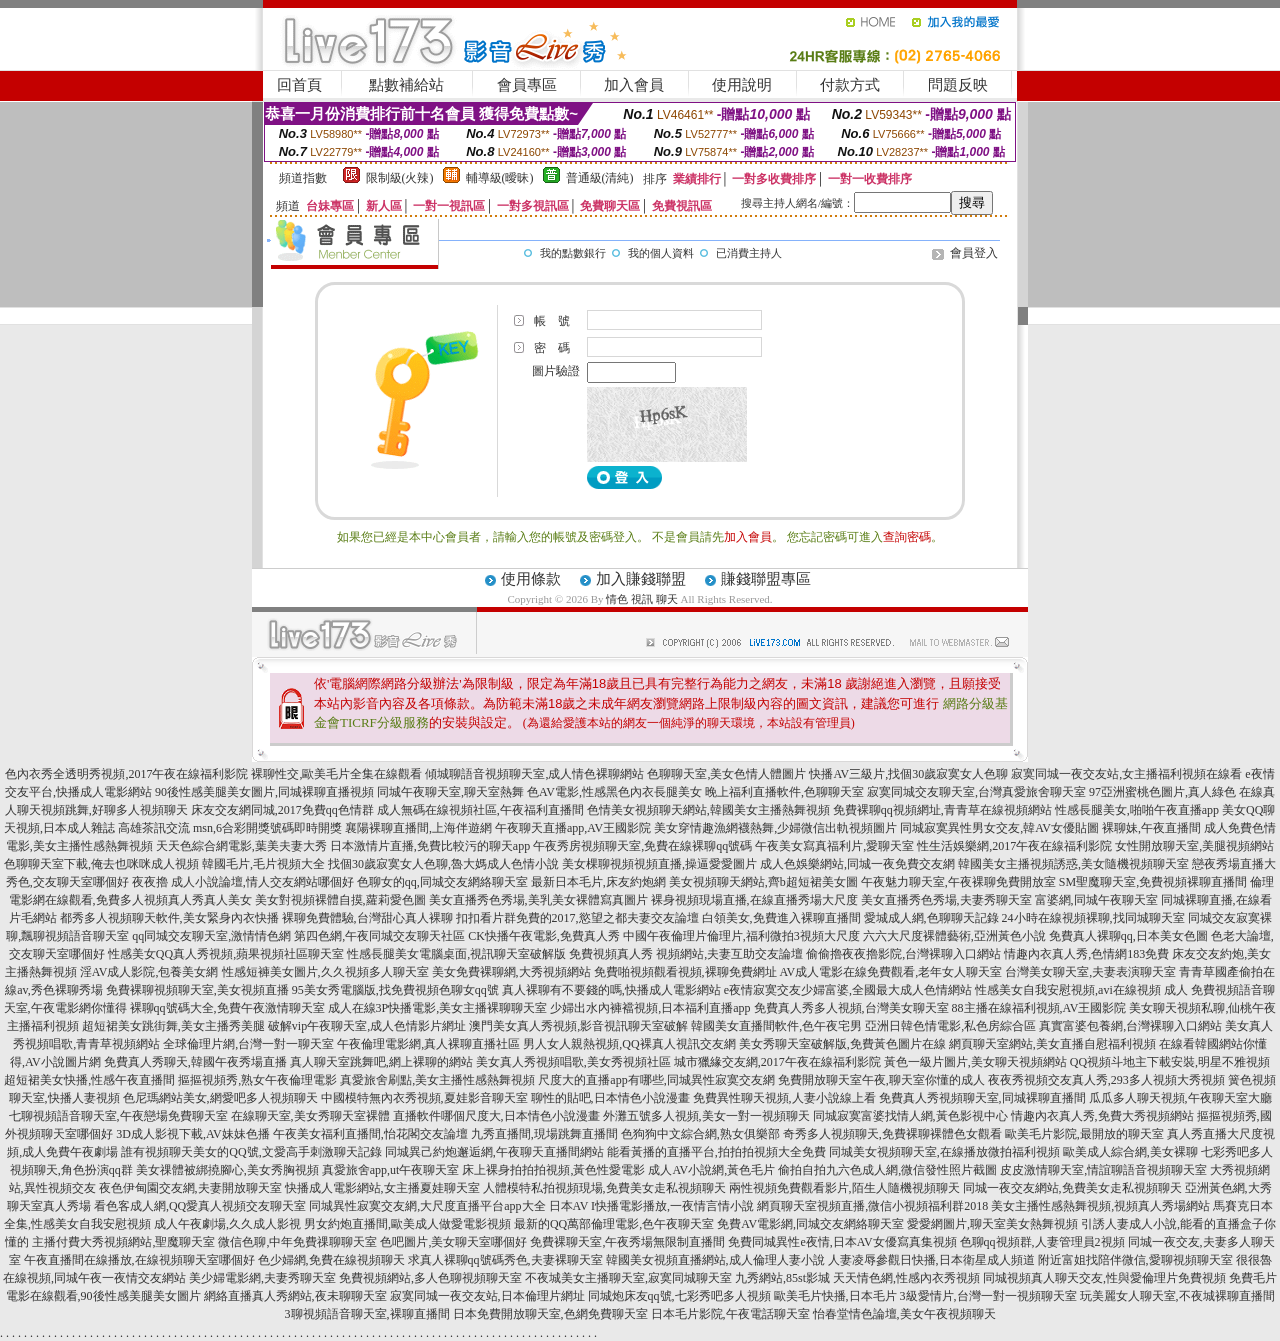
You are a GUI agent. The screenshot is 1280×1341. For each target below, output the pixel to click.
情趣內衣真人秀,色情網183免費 (1086, 954)
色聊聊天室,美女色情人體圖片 (726, 774)
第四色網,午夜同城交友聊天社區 (379, 936)
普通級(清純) (600, 178)
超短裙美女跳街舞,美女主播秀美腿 (173, 1026)
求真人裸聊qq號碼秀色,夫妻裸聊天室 (505, 1260)
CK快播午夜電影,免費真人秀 (544, 936)
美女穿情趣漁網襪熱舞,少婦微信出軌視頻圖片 (775, 828)
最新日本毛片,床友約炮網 (598, 882)
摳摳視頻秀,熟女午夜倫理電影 (257, 1080)
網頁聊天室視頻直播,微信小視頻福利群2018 (872, 1206)
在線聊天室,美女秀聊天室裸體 (310, 1116)
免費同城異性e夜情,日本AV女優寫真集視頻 (842, 1242)
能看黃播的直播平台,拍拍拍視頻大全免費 (716, 1152)
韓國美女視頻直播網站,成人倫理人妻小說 (715, 1260)
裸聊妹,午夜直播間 (1151, 828)
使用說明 (742, 85)
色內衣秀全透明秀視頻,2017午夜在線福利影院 (126, 774)
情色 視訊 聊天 (642, 599)
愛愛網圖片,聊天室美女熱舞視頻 (992, 1224)
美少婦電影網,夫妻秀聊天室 (262, 1278)
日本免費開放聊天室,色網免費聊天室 (550, 1314)
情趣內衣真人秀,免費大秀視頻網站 (1102, 1116)
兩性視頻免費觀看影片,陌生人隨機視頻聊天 (844, 1188)
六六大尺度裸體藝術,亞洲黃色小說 (954, 936)
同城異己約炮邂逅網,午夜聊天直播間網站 (494, 1152)
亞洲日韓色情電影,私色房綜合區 (950, 1026)
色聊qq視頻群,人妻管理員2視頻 (1042, 1242)
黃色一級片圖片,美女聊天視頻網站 (975, 1062)
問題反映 (958, 85)
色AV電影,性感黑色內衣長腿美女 (614, 792)
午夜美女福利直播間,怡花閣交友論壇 (370, 1134)
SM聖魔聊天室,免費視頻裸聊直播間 (1153, 882)
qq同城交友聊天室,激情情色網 (211, 936)
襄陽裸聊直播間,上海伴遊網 (418, 828)
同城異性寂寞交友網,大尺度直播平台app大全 (427, 1206)
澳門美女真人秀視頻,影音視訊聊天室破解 (578, 1026)
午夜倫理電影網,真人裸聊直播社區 (428, 1044)
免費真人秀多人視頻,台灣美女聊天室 (851, 1008)
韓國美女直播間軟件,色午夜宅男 (776, 1026)
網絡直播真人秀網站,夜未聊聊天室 (295, 1296)
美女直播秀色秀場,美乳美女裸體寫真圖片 (538, 900)
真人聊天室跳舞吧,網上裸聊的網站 (381, 1062)
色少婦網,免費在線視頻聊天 (331, 1260)
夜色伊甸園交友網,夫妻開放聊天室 (190, 1188)
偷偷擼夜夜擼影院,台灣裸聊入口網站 (903, 954)
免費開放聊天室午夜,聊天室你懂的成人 (881, 1080)
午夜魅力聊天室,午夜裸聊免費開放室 (958, 882)
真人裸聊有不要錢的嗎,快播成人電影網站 (611, 990)
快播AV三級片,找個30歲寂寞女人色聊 (908, 774)
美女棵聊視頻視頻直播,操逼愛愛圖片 (659, 864)
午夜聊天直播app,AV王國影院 (573, 828)
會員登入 (974, 253)
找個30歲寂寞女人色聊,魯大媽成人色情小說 (443, 864)
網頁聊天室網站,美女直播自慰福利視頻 (1052, 1044)
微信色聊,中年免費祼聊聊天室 (297, 1242)
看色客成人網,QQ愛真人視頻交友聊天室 (200, 1206)
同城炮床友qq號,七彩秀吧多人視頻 (679, 1296)
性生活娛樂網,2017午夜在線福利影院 (1014, 846)
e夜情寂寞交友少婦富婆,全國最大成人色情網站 (848, 990)
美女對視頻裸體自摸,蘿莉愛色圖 (340, 900)
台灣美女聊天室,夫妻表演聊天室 (1090, 972)
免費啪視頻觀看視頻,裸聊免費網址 (685, 972)
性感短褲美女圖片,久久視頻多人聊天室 (325, 972)
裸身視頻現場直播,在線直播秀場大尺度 (754, 900)
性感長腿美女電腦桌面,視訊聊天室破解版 (456, 954)
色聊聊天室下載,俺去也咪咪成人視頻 (101, 864)
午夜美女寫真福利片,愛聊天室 (834, 846)
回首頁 (299, 85)
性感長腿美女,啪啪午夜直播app (1137, 810)
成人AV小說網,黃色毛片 (711, 1170)
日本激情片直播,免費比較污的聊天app (430, 846)
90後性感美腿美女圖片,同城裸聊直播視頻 (264, 792)
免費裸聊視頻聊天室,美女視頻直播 (197, 990)
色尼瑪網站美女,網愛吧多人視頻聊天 (220, 1098)
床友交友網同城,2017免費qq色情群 (282, 810)
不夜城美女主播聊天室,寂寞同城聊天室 (628, 1278)
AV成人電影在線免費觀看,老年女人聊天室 (891, 972)
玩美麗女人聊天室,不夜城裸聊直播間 (1177, 1296)
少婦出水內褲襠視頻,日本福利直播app (650, 1008)
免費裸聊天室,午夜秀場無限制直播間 (627, 1242)
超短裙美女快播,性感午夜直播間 (89, 1080)
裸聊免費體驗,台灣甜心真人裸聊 (367, 918)
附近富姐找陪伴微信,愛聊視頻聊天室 (1135, 1260)
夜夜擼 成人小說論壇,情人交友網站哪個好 (243, 882)
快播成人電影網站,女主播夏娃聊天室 (382, 1188)
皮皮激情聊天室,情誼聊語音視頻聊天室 (1103, 1170)
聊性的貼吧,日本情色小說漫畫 (610, 1098)
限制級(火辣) (400, 178)
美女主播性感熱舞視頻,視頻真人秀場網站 (1100, 1206)
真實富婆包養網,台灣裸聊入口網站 (1130, 1026)
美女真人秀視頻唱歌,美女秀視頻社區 (573, 1062)
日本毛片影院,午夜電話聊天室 (730, 1314)
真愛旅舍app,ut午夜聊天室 (391, 1170)
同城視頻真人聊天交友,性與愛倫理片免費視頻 (1104, 1278)
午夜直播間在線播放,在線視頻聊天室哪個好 (139, 1260)
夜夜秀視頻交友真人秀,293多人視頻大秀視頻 (1106, 1080)
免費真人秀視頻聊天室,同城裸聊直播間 (982, 1098)
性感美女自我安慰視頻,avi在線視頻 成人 (1081, 990)
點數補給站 (406, 85)
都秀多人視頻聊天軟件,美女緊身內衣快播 (169, 918)
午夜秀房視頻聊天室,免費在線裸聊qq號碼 (642, 846)
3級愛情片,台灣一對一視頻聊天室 (988, 1296)
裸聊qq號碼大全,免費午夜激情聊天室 (227, 1008)
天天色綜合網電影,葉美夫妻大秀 (241, 846)
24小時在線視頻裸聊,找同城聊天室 (1093, 918)
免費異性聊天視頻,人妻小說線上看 (784, 1098)
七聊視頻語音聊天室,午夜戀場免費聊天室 (118, 1116)
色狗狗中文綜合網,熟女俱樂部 (700, 1134)
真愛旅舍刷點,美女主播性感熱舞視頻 (437, 1080)
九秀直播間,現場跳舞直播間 (544, 1134)
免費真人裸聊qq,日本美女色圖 (1128, 936)
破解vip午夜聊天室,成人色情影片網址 (367, 1026)
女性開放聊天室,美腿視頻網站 (1194, 846)
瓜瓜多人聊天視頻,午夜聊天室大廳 (1180, 1098)
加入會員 (634, 85)
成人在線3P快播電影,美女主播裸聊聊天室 (438, 1008)
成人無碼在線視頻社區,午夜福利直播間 (480, 810)
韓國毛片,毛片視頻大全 (263, 864)
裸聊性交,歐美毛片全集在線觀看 (336, 774)
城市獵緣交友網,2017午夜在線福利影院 (777, 1062)
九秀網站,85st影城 (782, 1278)
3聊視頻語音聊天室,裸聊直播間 (367, 1314)
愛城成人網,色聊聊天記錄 (931, 918)
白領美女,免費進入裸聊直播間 (781, 918)
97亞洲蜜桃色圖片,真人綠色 (1162, 792)
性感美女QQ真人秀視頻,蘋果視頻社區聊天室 (226, 954)
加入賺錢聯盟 (641, 579)
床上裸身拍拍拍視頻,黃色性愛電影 (553, 1170)
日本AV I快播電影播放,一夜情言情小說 (652, 1206)
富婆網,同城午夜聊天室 (1096, 900)
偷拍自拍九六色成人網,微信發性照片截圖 (887, 1170)
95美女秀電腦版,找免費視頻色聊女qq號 (395, 990)
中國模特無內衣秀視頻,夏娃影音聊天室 (424, 1098)
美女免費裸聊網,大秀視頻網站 (511, 972)
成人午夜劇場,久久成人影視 (227, 1224)
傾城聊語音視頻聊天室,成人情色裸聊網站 (534, 774)
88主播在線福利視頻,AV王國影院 (1039, 1008)
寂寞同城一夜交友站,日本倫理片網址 (487, 1296)
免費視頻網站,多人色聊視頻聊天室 (430, 1278)
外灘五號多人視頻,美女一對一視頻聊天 (706, 1116)
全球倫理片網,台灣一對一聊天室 (248, 1044)
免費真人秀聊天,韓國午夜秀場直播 (195, 1062)
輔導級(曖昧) (500, 178)
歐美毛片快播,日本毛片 (835, 1296)
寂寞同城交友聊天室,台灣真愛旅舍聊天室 (976, 792)
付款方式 (850, 85)
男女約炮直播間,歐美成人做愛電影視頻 (407, 1224)
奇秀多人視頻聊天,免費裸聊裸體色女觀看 (892, 1134)
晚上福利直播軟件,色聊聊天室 (784, 792)
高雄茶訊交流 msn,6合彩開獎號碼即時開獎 (230, 828)
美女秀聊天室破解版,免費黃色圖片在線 (842, 1044)
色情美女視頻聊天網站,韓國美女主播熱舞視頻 (708, 810)
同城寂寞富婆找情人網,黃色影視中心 (910, 1116)
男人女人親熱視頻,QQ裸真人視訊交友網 (629, 1044)
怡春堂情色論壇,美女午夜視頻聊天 (904, 1314)
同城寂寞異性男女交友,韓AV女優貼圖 (999, 828)
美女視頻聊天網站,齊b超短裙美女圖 (763, 882)
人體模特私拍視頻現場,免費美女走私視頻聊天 (604, 1188)
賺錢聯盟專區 (766, 579)
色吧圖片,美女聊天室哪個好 (453, 1242)
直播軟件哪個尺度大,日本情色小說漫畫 (496, 1116)
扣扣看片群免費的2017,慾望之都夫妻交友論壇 (577, 918)
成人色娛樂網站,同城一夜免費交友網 (857, 864)
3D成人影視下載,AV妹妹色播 (192, 1134)
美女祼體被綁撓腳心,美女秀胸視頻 (227, 1170)
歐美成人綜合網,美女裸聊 (1130, 1152)
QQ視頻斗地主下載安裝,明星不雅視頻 (1170, 1062)
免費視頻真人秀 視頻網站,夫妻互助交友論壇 (686, 954)
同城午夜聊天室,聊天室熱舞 (450, 792)
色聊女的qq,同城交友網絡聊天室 (442, 882)
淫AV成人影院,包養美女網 (149, 972)
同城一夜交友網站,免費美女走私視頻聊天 (1072, 1188)
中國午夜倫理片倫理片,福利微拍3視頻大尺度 (741, 936)
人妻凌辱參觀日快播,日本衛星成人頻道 (931, 1260)
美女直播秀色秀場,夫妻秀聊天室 (946, 900)
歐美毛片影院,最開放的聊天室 (1084, 1134)
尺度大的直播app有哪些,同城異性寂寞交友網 (656, 1080)
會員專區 (527, 85)
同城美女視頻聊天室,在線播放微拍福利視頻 (944, 1152)
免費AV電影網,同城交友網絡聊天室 (810, 1224)
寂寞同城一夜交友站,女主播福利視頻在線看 (1126, 774)
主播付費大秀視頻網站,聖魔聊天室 (123, 1242)
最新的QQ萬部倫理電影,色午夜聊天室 (614, 1224)
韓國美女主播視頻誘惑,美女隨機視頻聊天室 (1073, 864)
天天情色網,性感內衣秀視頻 (906, 1278)
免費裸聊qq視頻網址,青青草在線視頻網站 (942, 810)
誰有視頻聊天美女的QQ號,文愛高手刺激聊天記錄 (251, 1152)
